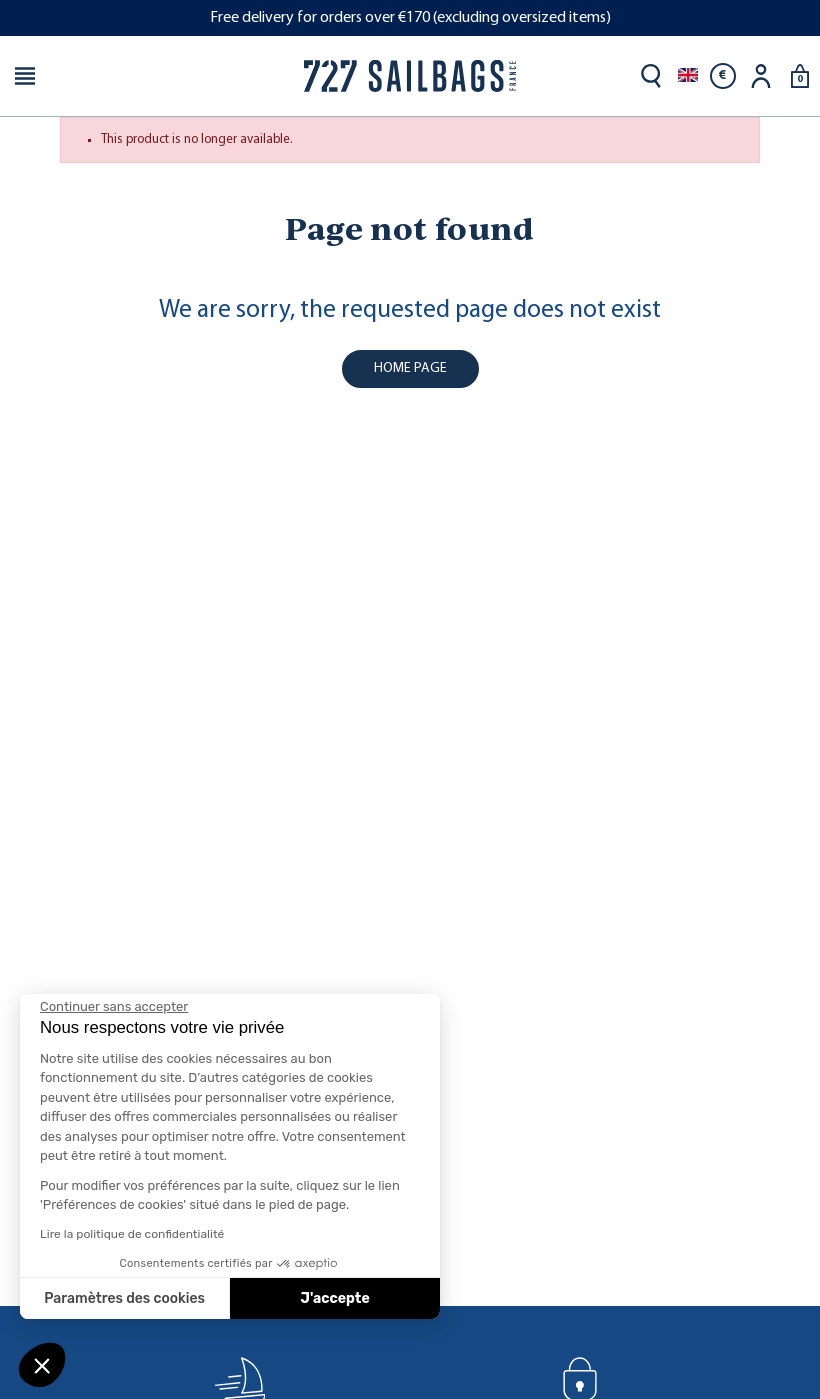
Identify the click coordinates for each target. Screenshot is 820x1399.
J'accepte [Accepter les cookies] (335, 1298)
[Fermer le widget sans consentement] (114, 1007)
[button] (42, 1365)
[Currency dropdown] (723, 76)
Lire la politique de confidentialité (132, 1234)
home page (410, 368)
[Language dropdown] (688, 76)
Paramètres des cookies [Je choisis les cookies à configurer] (124, 1298)
